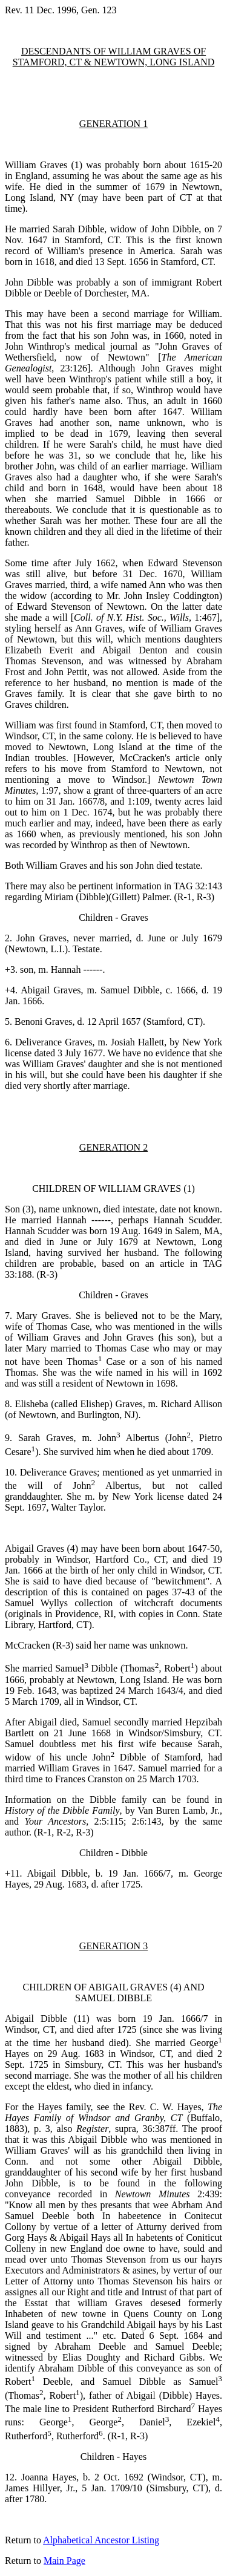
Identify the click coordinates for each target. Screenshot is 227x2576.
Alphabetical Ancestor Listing (101, 2540)
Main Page (64, 2560)
